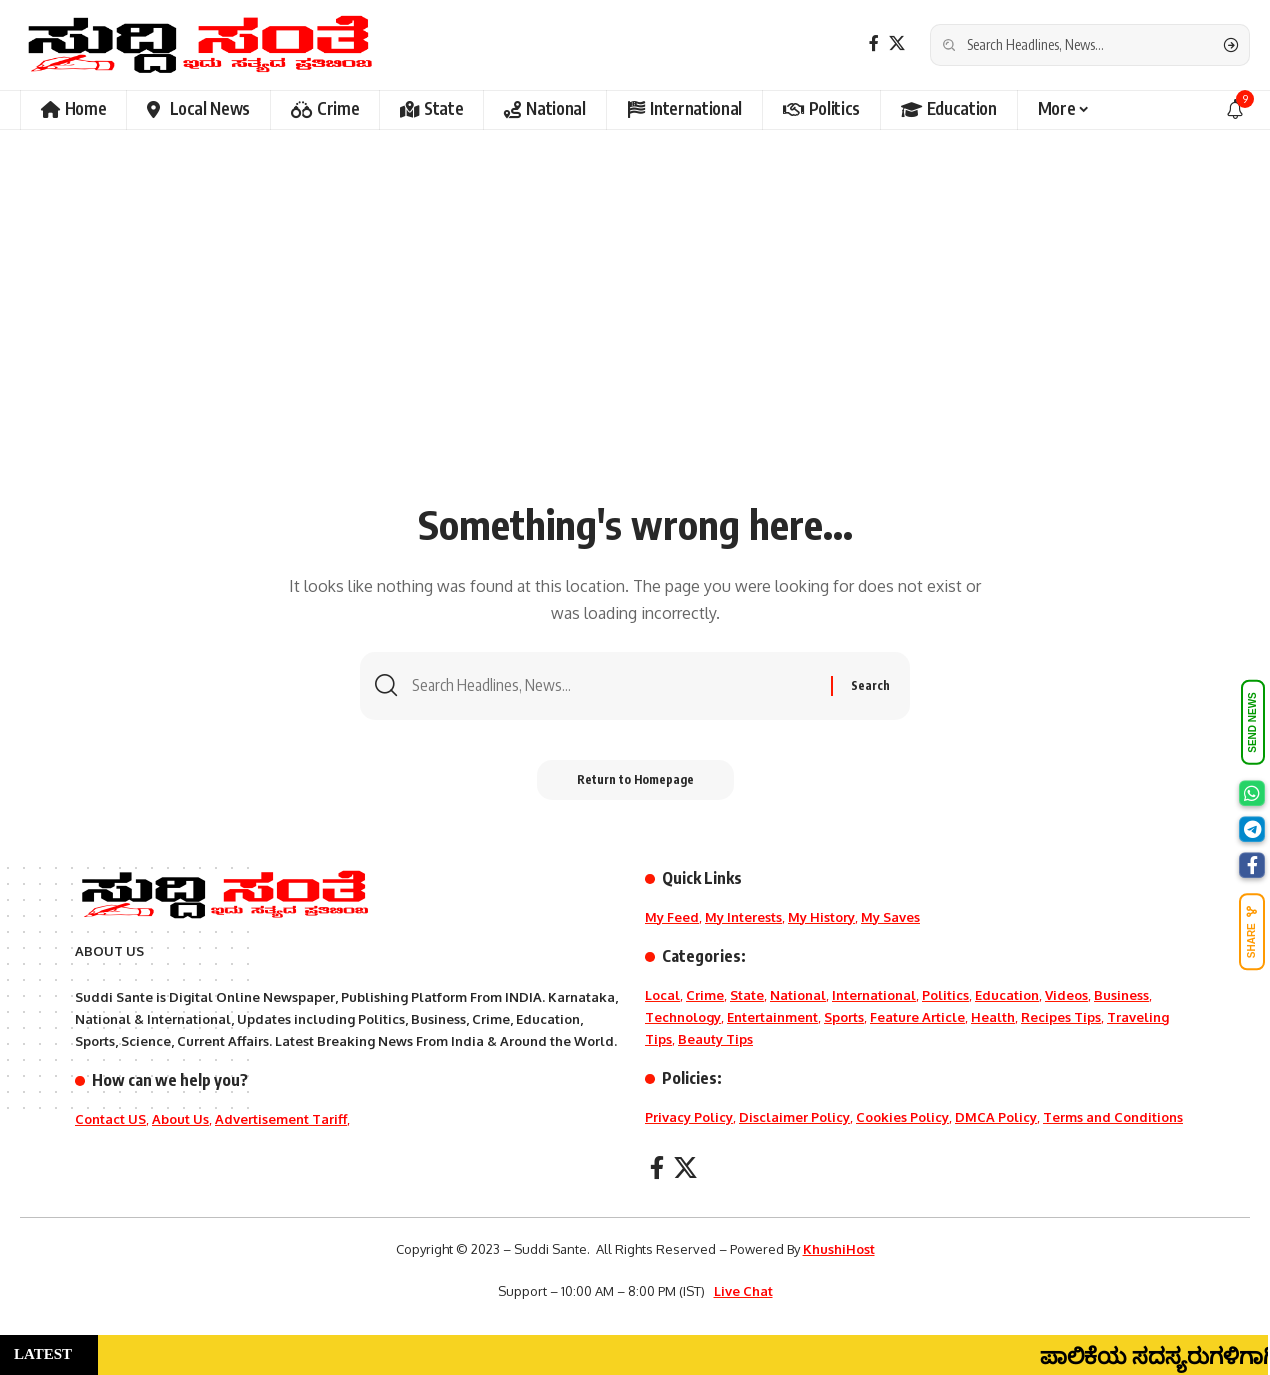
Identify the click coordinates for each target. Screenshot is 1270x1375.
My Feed (672, 917)
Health (993, 1017)
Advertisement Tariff (281, 1119)
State (747, 995)
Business (1121, 995)
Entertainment (772, 1017)
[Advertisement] (635, 340)
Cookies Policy (902, 1117)
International (874, 995)
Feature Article (917, 1017)
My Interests (743, 917)
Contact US (110, 1119)
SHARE (1252, 931)
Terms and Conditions (1113, 1117)
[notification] (1235, 110)
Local (662, 995)
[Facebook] (874, 43)
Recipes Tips (1061, 1017)
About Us (180, 1119)
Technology (683, 1017)
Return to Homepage (635, 779)
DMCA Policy (996, 1117)
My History (821, 917)
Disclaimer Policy (794, 1117)
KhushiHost (839, 1249)
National (798, 995)
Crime (705, 995)
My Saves (890, 917)
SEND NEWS (1252, 722)
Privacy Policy (689, 1117)
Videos (1066, 995)
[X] (897, 43)
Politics (945, 995)
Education (1007, 995)
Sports (844, 1017)
